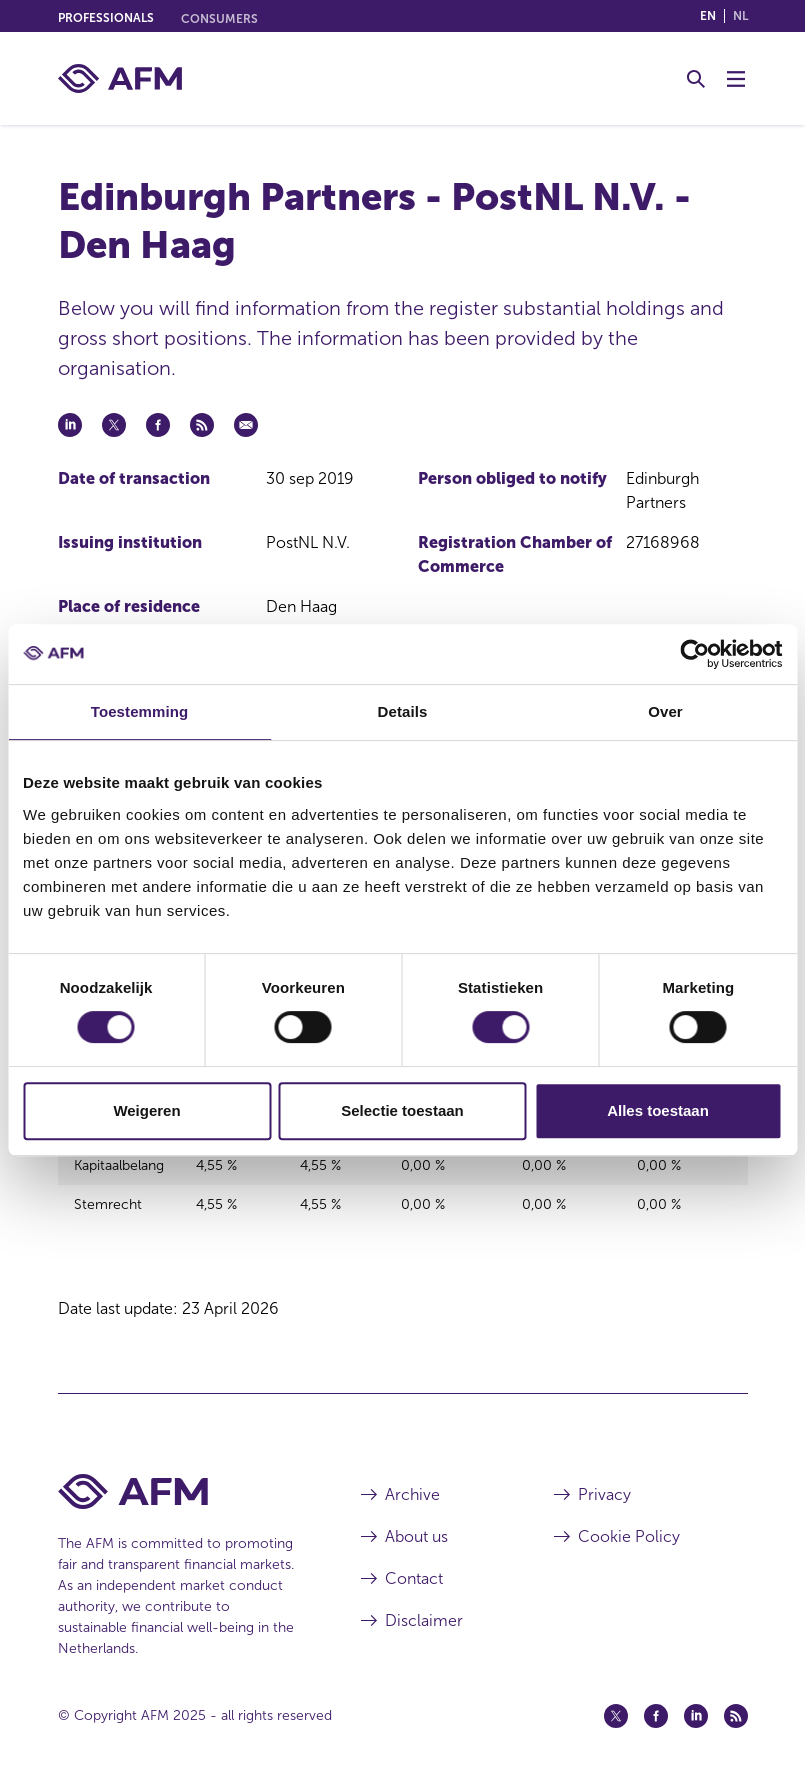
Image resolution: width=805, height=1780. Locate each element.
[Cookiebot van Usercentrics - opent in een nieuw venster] (694, 654)
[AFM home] (120, 78)
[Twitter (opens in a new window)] (616, 1703)
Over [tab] (665, 711)
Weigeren (146, 1110)
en (708, 16)
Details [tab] (403, 711)
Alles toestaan (658, 1110)
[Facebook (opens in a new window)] (656, 1703)
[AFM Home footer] (180, 1478)
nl (740, 16)
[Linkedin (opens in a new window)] (696, 1703)
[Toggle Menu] (736, 79)
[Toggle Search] (696, 79)
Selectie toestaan (402, 1110)
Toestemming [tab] (140, 711)
